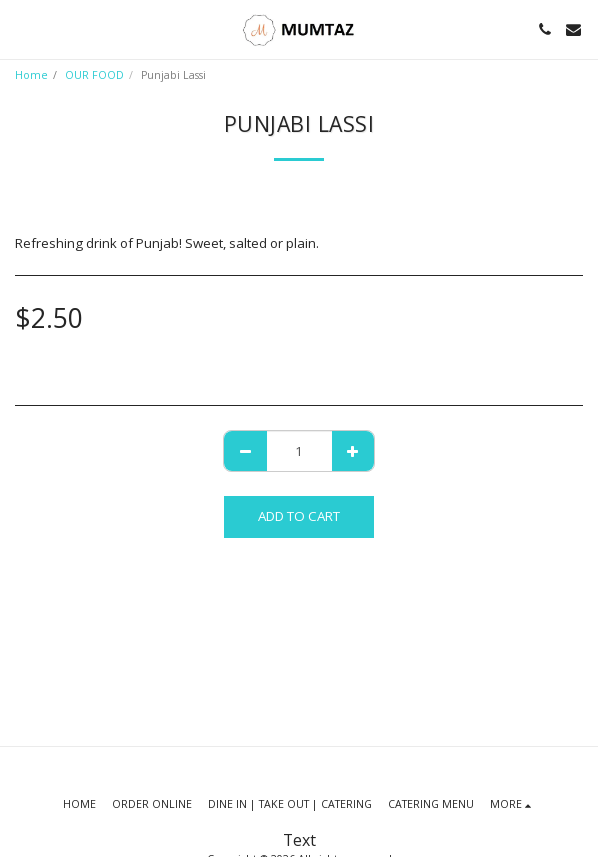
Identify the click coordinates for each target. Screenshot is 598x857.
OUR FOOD (94, 75)
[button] (22, 28)
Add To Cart (299, 516)
